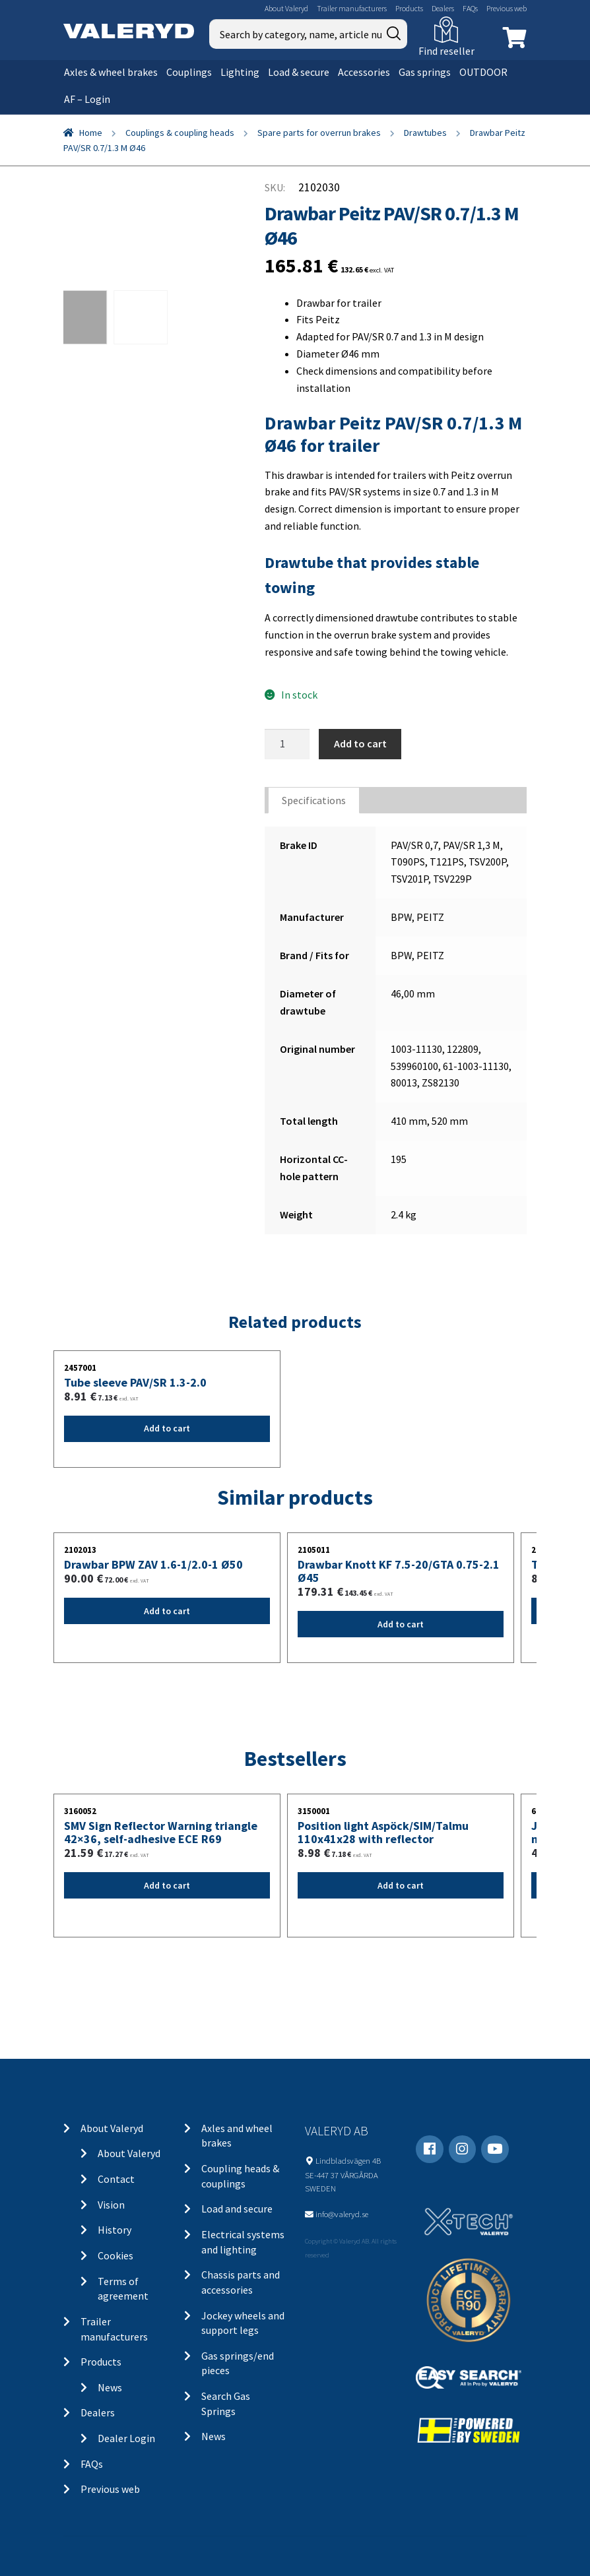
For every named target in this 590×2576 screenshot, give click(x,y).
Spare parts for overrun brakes (319, 133)
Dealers (443, 8)
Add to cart (360, 743)
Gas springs (425, 72)
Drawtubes (425, 133)
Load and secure (237, 2208)
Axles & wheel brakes (111, 72)
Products (409, 8)
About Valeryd (286, 8)
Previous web (506, 8)
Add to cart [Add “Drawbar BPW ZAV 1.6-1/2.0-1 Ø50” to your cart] (167, 1611)
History (114, 2229)
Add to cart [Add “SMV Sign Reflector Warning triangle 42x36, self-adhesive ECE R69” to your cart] (167, 1885)
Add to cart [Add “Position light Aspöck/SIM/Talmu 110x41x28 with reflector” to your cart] (400, 1885)
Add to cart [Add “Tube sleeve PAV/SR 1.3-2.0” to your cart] (167, 1428)
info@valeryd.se (341, 2214)
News (110, 2387)
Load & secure (298, 72)
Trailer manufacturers (352, 8)
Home (90, 133)
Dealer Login (126, 2438)
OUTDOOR (483, 72)
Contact (116, 2178)
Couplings (189, 72)
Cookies (115, 2255)
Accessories (364, 72)
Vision (111, 2204)
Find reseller (446, 50)
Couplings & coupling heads (179, 133)
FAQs (470, 8)
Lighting (239, 72)
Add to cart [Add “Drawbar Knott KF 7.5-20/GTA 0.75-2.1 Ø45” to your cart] (400, 1624)
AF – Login (87, 99)
